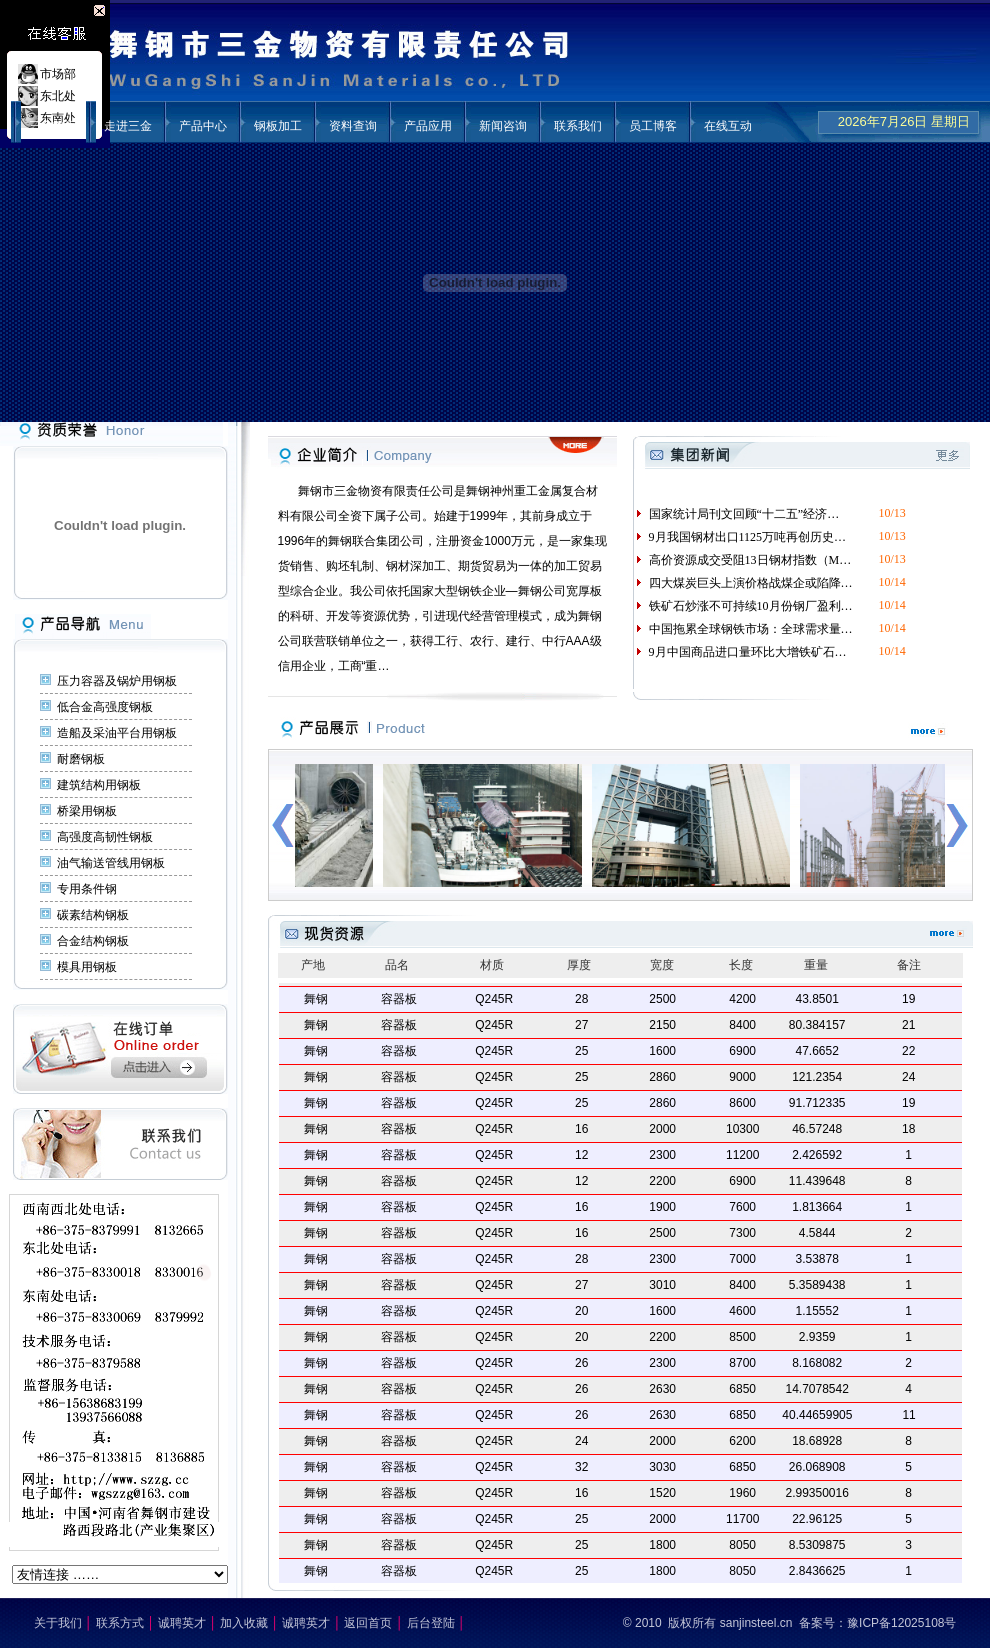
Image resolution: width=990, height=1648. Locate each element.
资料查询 (353, 126)
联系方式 (120, 1623)
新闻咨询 (503, 126)
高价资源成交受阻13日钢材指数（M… (743, 560)
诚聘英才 (182, 1623)
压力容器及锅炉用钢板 (117, 681)
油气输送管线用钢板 (111, 863)
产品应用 (428, 126)
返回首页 (368, 1623)
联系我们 (578, 126)
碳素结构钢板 (93, 915)
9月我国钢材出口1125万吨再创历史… (740, 537)
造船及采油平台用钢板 (117, 733)
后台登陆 (431, 1623)
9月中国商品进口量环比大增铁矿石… (740, 652)
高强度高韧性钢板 (105, 837)
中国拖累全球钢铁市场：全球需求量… (743, 629)
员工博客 (653, 126)
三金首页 (53, 126)
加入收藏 (244, 1623)
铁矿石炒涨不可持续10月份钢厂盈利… (743, 606)
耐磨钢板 (81, 759)
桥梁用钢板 (87, 811)
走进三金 (128, 126)
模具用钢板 (87, 967)
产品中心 (203, 126)
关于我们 (58, 1623)
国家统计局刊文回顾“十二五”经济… (737, 514)
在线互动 (728, 126)
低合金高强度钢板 (105, 707)
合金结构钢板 (93, 941)
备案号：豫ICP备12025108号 (877, 1623)
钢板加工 (278, 126)
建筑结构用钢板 (99, 785)
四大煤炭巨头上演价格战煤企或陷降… (743, 583)
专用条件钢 (87, 889)
